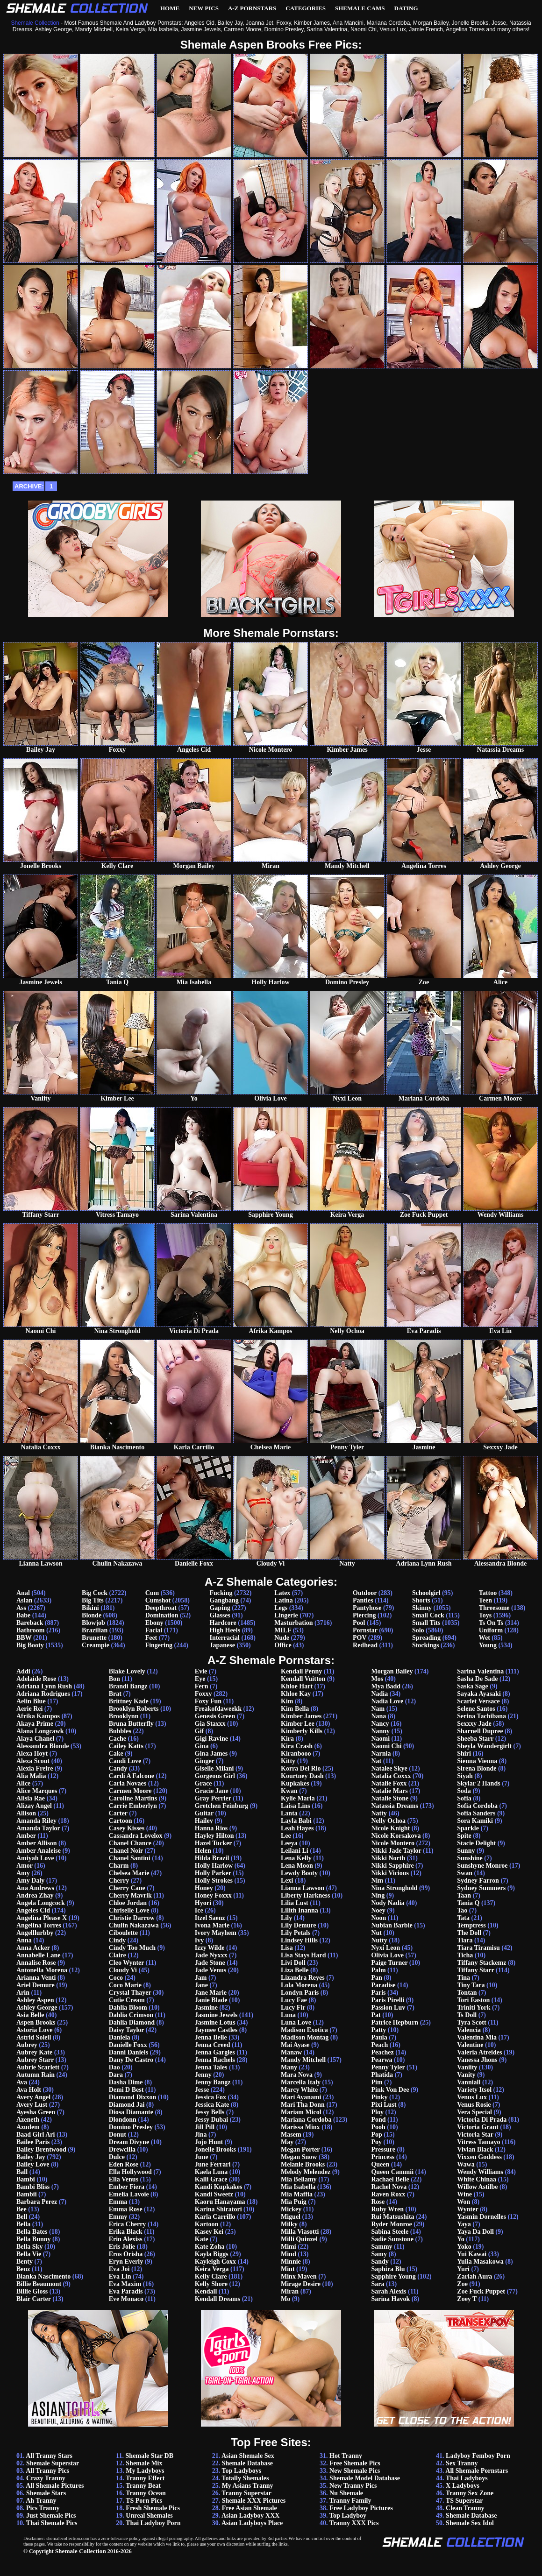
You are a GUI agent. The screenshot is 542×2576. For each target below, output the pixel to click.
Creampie (95, 1645)
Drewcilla (122, 2149)
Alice (23, 1783)
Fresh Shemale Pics (153, 2508)
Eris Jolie (122, 2246)
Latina (283, 1600)
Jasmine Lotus (215, 2022)
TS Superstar (464, 2500)
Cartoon (120, 1820)
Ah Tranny (41, 2500)
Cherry (119, 1880)
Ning (378, 1895)
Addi (23, 1671)
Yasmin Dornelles (481, 2216)
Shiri (464, 1753)
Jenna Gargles (215, 2052)
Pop (376, 2134)
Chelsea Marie (129, 1873)
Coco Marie (125, 1985)
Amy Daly (30, 1880)
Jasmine (206, 2007)
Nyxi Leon (385, 1947)
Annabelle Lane (38, 1955)
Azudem (28, 2127)
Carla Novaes (128, 1783)
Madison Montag (304, 2037)
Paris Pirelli (387, 2000)
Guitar (204, 1813)
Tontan (467, 1992)
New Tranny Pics (353, 2485)
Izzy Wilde (210, 1947)
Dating (406, 8)
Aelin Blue (31, 1701)
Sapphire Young (393, 2276)
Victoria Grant (478, 2127)
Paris (378, 1992)
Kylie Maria (298, 1798)
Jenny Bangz (213, 2082)
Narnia (381, 1753)
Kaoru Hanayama (220, 2201)
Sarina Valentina (480, 1671)
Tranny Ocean (146, 2493)
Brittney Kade (129, 1701)
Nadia (379, 1693)
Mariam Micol (301, 2112)
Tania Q (468, 1902)
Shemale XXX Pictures (254, 2500)
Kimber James (301, 1716)
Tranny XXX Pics (354, 2523)
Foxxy (203, 1693)
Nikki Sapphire (392, 1865)
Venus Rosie (474, 2104)
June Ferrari (213, 2164)
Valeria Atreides (479, 2052)
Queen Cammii (392, 2171)
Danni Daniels (128, 2052)
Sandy (379, 2261)
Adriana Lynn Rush (44, 1686)
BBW (23, 1637)
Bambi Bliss (33, 2186)
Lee (286, 1835)
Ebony (154, 1622)
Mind (288, 2254)
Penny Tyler (388, 2067)
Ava (21, 2082)
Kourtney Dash (302, 1775)
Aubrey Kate (34, 2052)
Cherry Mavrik (130, 1895)
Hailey (204, 1820)
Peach (379, 2044)
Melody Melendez (305, 2171)
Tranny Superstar (246, 2493)
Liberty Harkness (305, 1895)
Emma (118, 2201)
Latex (282, 1592)
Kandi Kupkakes (218, 2186)
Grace (203, 1783)
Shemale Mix (144, 2463)
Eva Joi (119, 2269)
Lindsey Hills (299, 1940)
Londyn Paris (300, 1992)
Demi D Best (126, 2089)
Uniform (491, 1630)
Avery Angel (33, 2097)
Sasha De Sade (477, 1678)
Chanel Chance (130, 1843)
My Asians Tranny (247, 2485)
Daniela (119, 2037)
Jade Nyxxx (211, 1955)
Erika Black (126, 2231)
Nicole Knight (390, 1828)
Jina (201, 2134)
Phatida (382, 2074)
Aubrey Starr (35, 2059)
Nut (376, 1932)
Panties (363, 1600)
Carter (118, 1813)
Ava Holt (28, 2089)
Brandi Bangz (128, 1686)
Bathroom (30, 1630)
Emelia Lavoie (129, 2194)
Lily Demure (298, 1925)
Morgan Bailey (392, 1671)
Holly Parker (213, 1873)
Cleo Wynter (126, 1962)
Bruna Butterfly (131, 1723)
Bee (21, 2209)
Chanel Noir (126, 1850)
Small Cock (428, 1615)
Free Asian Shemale (249, 2508)
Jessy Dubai (211, 2119)
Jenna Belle (211, 2037)
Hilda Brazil (212, 1858)
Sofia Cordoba (477, 1805)
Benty (24, 2261)
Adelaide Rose (36, 1678)
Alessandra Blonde (42, 1746)
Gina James (211, 1753)
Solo (418, 1630)
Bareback (29, 1622)
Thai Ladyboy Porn (153, 2523)
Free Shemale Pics (354, 2463)
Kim (287, 1701)
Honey (204, 1887)
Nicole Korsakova (396, 1835)
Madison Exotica (304, 2029)
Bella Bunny (33, 2239)
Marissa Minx (300, 2127)
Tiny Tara (471, 1985)
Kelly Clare (211, 2276)
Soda (464, 1790)
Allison (26, 1813)
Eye (200, 1678)
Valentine (470, 2044)
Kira (287, 1738)
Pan (376, 1977)
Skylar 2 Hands (478, 1783)
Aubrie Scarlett (37, 2067)
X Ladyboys (462, 2485)
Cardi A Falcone (131, 1775)
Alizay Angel (34, 1805)
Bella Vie (28, 2254)
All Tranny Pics (47, 2470)
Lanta (289, 1813)
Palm (378, 1970)
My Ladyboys (145, 2470)
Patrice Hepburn (394, 2022)
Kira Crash (297, 1746)
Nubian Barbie (391, 1925)
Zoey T (467, 2298)
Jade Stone (210, 1962)
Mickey (291, 2209)
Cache (117, 1738)
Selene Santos (476, 1708)
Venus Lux (472, 2097)
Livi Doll (293, 1962)
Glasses (219, 1615)
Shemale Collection (80, 2551)
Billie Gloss (32, 2291)
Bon (114, 1678)
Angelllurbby (34, 1932)
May (287, 2141)
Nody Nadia (387, 1902)
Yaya (464, 2224)
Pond (378, 2119)
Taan (464, 1895)
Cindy (117, 1940)
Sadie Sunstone (392, 2239)
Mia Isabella (298, 2186)
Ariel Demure (35, 1985)
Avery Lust (31, 2104)
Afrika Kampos (38, 1716)
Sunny (466, 1850)
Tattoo (488, 1592)
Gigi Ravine (211, 1738)
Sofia (464, 1798)
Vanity (466, 2074)
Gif (199, 1731)
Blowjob (93, 1622)
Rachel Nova (388, 2186)
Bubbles (120, 1731)
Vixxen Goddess (479, 2156)
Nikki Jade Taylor (396, 1850)
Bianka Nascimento (43, 2276)
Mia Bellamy (299, 2179)
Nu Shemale (346, 2493)
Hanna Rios (211, 1828)
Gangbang (223, 1600)
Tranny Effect (145, 2478)
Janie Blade (211, 2000)
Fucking (220, 1592)
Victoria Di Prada (481, 2119)
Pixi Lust (383, 2104)
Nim (377, 1880)
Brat (115, 1693)
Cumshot (158, 1600)
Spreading (426, 1637)
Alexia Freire (34, 1768)
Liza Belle (295, 1970)
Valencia (469, 2029)
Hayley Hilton (214, 1835)
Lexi (287, 1880)
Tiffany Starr (475, 1970)
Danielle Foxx (128, 2044)
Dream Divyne (129, 2141)
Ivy (199, 1940)
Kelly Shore (211, 2283)
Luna (288, 2014)
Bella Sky (29, 2246)
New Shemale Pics (354, 2470)
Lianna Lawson (302, 1887)
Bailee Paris (33, 2141)
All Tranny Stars (49, 2455)
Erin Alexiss (126, 2239)
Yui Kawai (471, 2254)
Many (289, 2067)
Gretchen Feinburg (221, 1805)
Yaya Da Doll (475, 2231)
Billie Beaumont (38, 2283)
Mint (288, 2269)
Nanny (380, 1731)
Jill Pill (204, 2127)
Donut (117, 2134)
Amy (23, 1873)
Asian (24, 1600)
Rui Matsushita (392, 2216)
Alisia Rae (30, 1798)
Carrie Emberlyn (133, 1805)
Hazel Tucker (213, 1843)
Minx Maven (299, 2276)
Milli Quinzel (299, 2239)
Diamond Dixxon (133, 2097)
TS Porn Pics (144, 2500)
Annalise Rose (36, 1962)
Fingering (158, 1645)
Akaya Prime (34, 1723)
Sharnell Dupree (480, 1731)
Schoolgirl (426, 1592)
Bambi (25, 2179)
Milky (289, 2224)
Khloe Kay (296, 1693)
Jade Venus (210, 1970)
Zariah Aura (474, 2276)
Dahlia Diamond (132, 2022)
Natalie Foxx (388, 1783)
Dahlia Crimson (131, 2014)
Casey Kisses (127, 1828)
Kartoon (207, 2224)
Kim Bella (295, 1708)
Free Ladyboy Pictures (361, 2508)
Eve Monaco (126, 2298)
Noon (378, 1917)
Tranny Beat (143, 2485)
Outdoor (365, 1592)
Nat (376, 1760)
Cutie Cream (127, 2000)
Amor (24, 1865)
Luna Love (296, 2022)
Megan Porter (300, 2149)
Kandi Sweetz (214, 2194)
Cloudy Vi (123, 1970)
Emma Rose (126, 2209)
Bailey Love (32, 2164)
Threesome (494, 1607)
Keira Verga (212, 2269)
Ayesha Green (35, 2112)
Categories (305, 8)
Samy (378, 2254)
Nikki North (388, 1858)
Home (169, 8)
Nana (378, 1716)
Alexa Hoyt (32, 1753)
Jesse (202, 2089)
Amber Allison (36, 1843)
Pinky (379, 2097)
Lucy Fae (294, 2000)
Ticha (465, 1955)
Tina (463, 1977)
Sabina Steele (389, 2231)
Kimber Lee (297, 1723)
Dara (116, 2074)
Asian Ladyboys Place (252, 2523)
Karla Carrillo (215, 2216)
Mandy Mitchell (303, 2059)
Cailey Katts (126, 1746)
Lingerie (286, 1615)
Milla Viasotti (300, 2231)
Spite (464, 1835)
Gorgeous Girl (215, 1775)
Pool (359, 1622)
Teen (485, 1600)
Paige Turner (389, 1962)
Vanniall (468, 2082)
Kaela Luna (211, 2171)
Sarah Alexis (388, 2291)
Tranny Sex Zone (469, 2493)
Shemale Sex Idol (470, 2523)
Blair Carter (33, 2298)
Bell (21, 2216)
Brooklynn (124, 1716)
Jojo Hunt (209, 2141)
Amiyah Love (35, 1858)
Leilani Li (294, 1850)
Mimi (288, 2246)
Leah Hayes (297, 1828)
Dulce (117, 2156)
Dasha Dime (126, 2082)
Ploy (377, 2112)
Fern (201, 1686)
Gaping (219, 1607)
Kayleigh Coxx (215, 2261)
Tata (463, 1917)
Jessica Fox (210, 2097)
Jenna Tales (211, 2067)
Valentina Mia (477, 2037)
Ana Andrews (35, 1887)
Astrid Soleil (33, 2037)
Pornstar (365, 1630)
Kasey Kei (209, 2231)
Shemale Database (247, 2463)
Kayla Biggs (211, 2254)
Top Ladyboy (347, 2515)
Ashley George (36, 2007)
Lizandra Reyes (303, 1977)
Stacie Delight (476, 1843)
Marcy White (299, 2089)
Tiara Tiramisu (478, 1947)
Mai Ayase (295, 2044)
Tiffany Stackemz (481, 1962)
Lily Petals (295, 1932)
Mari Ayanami (301, 2097)
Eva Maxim (125, 2283)
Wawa (465, 2164)
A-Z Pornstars (252, 8)
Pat (375, 2014)
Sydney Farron (478, 1880)
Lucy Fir (293, 2007)
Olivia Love (387, 1955)
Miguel (290, 2216)
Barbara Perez (36, 2201)
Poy (376, 2141)
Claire (117, 1955)
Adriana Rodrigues (43, 1693)
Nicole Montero (392, 1843)
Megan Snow (299, 2156)
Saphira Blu (388, 2269)
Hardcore (222, 1622)
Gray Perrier (213, 1798)
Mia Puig (294, 2201)
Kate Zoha (209, 2246)
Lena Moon (297, 1865)
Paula (379, 2037)
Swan (464, 1873)
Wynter (467, 2209)
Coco (116, 1977)
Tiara (464, 1940)
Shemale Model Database (364, 2478)
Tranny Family (350, 2500)
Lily (286, 1917)
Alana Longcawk (40, 1731)
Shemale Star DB (149, 2455)
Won (463, 2201)
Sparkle (468, 1828)
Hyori (203, 1902)
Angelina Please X (41, 1917)
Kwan (289, 1790)
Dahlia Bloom (128, 2007)
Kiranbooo (296, 1753)
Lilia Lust (294, 1902)
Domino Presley (131, 2127)
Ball (22, 2171)
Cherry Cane (127, 1887)
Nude (281, 1637)
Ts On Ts (491, 1622)
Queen (380, 2164)
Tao (462, 1910)
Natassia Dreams (394, 1805)
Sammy (381, 2246)
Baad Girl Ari (35, 2134)
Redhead (365, 1645)
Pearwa (381, 2059)
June (201, 2156)
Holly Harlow (214, 1865)
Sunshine (469, 1858)
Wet (484, 1637)
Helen (203, 1850)
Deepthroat (161, 1607)
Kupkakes (295, 1783)
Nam (378, 1708)
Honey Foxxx (213, 1895)
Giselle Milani (214, 1768)
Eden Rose (123, 2164)
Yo (460, 2239)
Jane (201, 1985)
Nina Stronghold (394, 1887)
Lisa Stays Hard (303, 1955)
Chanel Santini (129, 1858)
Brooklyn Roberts (134, 1708)
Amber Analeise (38, 1850)
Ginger (204, 1760)
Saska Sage (472, 1686)
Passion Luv (388, 2007)
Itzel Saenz (210, 1917)
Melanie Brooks (303, 2164)
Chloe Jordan (128, 1902)
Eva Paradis (126, 2291)
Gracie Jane (211, 1790)
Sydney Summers (481, 1887)
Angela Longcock (40, 1902)
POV (359, 1637)
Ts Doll (467, 2014)
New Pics (204, 8)
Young (488, 1645)
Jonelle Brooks (215, 2149)
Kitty (288, 1760)
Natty (378, 1813)
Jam (201, 1977)
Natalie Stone (389, 1798)
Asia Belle (30, 2014)
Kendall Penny (301, 1671)
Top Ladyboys (241, 2470)
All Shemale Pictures (55, 2485)
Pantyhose (367, 1607)
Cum (152, 1592)
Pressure (383, 2149)
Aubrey (26, 2044)
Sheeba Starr (475, 1738)
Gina (202, 1746)
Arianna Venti (36, 1977)
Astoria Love (34, 2029)
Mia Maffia (297, 2194)
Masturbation (293, 1622)
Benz (23, 2269)
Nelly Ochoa (388, 1820)
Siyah (464, 1775)
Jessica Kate (212, 2104)
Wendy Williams (480, 2171)
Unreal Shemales (149, 2515)
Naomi (380, 1738)
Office (283, 1645)
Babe (23, 1615)
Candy (118, 1768)
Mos (377, 1678)
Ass (21, 1607)
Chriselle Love (129, 1910)
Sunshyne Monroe (482, 1865)
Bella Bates (32, 2231)
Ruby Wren (387, 2209)
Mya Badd (385, 1686)
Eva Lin (120, 2276)
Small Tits (426, 1622)
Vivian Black (475, 2149)
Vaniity (467, 2067)
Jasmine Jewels (216, 2014)
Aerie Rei (29, 1708)
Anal (23, 1592)
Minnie (291, 2261)
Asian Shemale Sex (247, 2455)
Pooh (378, 2127)
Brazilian (94, 1630)
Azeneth (27, 2119)
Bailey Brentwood (41, 2149)
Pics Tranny (42, 2508)
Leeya (289, 1843)
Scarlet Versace (478, 1701)
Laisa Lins (295, 1805)
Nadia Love (387, 1701)
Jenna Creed (212, 2044)
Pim (376, 2082)
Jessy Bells (209, 2112)
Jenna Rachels (215, 2059)
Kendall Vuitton (303, 1678)
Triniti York (473, 2007)
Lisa (287, 1947)
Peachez (382, 2052)
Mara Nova (297, 2074)
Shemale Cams (360, 8)
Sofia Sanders (476, 1813)
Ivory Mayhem (215, 1932)
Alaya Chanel (35, 1738)
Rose (378, 2201)
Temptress (471, 1925)
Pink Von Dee (390, 2089)
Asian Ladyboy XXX (250, 2515)
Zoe (462, 2283)
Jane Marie (211, 1992)
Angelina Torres (38, 1925)
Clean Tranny (465, 2508)
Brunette (94, 1637)
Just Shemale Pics (51, 2515)
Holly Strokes (214, 1880)
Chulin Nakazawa (134, 1925)
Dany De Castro (131, 2059)
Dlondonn (122, 2119)
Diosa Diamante (131, 2112)
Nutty (379, 1940)
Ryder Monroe (391, 2224)
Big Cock (94, 1592)
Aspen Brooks (35, 2022)
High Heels (224, 1630)
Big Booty (30, 1645)
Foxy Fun (208, 1701)
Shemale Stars (46, 2493)
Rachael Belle (390, 2179)
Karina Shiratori (218, 2209)
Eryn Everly (126, 2261)
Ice (199, 1910)
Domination (161, 1615)
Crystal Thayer (130, 1992)
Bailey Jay (30, 2156)
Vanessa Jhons (477, 2059)
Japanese (222, 1645)
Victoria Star (475, 2134)
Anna (24, 1940)
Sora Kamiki (475, 1820)
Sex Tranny (462, 2463)
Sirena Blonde (476, 1768)
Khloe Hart (297, 1686)
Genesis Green (215, 1716)
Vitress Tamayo (478, 2141)
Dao (114, 2067)
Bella (23, 2224)
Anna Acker (33, 1947)
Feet (151, 1637)
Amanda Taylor (38, 1828)
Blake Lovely (127, 1671)
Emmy (118, 2216)
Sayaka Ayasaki (479, 1693)
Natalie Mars (389, 1790)
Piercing (364, 1615)
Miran (290, 2291)
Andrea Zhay (34, 1895)
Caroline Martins (133, 1798)
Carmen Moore (130, 1790)
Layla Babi (296, 1820)
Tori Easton (473, 2000)
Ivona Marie (212, 1925)
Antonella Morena (41, 1970)
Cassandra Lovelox (136, 1835)
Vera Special (474, 2112)
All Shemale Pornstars (476, 2470)
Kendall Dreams (217, 2298)
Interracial (224, 1637)
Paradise (383, 1985)
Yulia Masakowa (480, 2261)
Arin (22, 1992)
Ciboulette (123, 1932)
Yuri (463, 2269)
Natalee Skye (389, 1768)
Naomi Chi (386, 1746)
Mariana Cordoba (306, 2119)
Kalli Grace (211, 2179)
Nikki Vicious (390, 1873)
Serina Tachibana (481, 1716)
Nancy (380, 1723)
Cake (116, 1753)
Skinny (422, 1607)
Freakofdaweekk (218, 1708)
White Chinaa (476, 2179)
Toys (485, 1615)
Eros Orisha (126, 2254)
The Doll (469, 1932)
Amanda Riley (36, 1820)
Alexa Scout (33, 1760)
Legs (280, 1607)
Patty (378, 2029)
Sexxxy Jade (474, 1723)
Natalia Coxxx (391, 1775)
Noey (378, 1910)
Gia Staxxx (210, 1723)
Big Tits (93, 1600)
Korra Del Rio (301, 1768)
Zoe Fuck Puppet (481, 2291)
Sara (377, 2283)
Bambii (26, 2194)
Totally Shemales (245, 2478)
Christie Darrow (132, 1917)
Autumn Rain (35, 2074)
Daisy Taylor (126, 2029)
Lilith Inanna (299, 1910)
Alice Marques (36, 1790)
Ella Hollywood (130, 2171)
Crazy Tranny (45, 2478)
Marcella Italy (301, 2082)
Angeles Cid (33, 1910)
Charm (119, 1865)
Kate (201, 2239)
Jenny (203, 2074)
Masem (291, 2134)
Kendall (206, 2291)
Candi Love (125, 1760)
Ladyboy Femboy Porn (478, 2455)
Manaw (291, 2052)
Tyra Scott (471, 2022)
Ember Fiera (126, 2186)
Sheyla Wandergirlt (484, 1746)
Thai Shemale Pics (52, 2523)
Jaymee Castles (216, 2029)
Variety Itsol (474, 2089)
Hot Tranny (345, 2455)
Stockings (425, 1645)
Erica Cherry (127, 2224)
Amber (26, 1835)
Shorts (421, 1600)
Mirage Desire (301, 2283)
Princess (382, 2156)
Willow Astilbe (477, 2186)
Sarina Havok (390, 2298)
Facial (154, 1630)
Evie (201, 1671)
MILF (282, 1630)
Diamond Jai (127, 2104)
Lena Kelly (296, 1858)
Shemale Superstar (52, 2463)
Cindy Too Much (132, 1947)
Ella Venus (123, 2179)
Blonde (91, 1615)
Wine (464, 2194)
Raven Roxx (388, 2194)
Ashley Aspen (35, 2000)
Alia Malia (31, 1775)
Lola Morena (299, 1985)
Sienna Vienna (477, 1760)
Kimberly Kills (301, 1731)
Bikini (90, 1607)
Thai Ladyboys (467, 2478)
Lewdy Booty (299, 1873)
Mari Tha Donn (303, 2104)
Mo (285, 2298)
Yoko (464, 2246)
